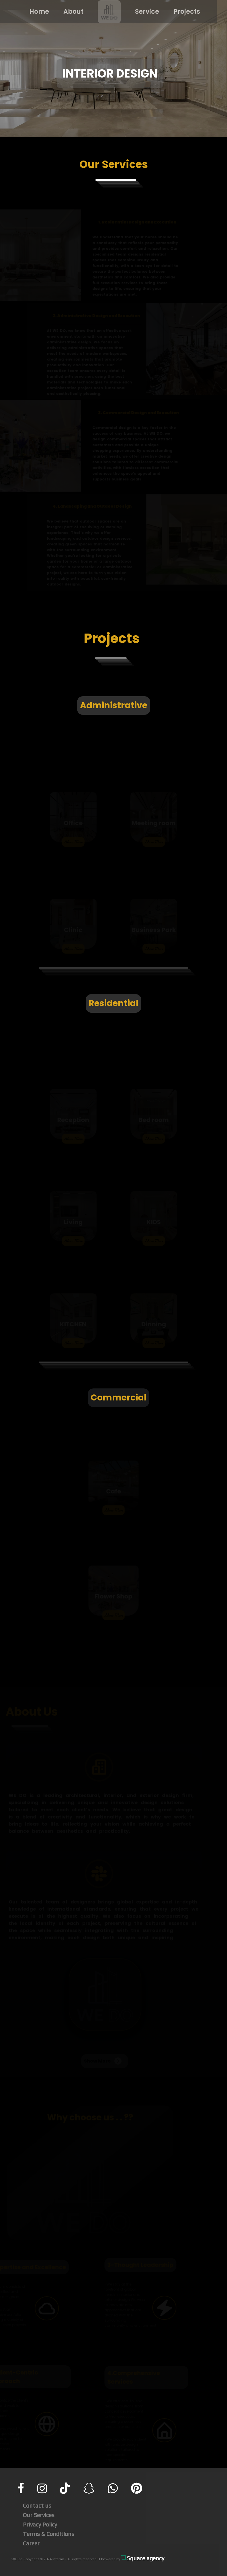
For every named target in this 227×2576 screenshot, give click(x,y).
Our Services (38, 2515)
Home (35, 11)
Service (143, 11)
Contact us (37, 2505)
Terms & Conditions (48, 2534)
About (70, 11)
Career (31, 2543)
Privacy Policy (40, 2524)
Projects (183, 11)
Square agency (142, 2558)
